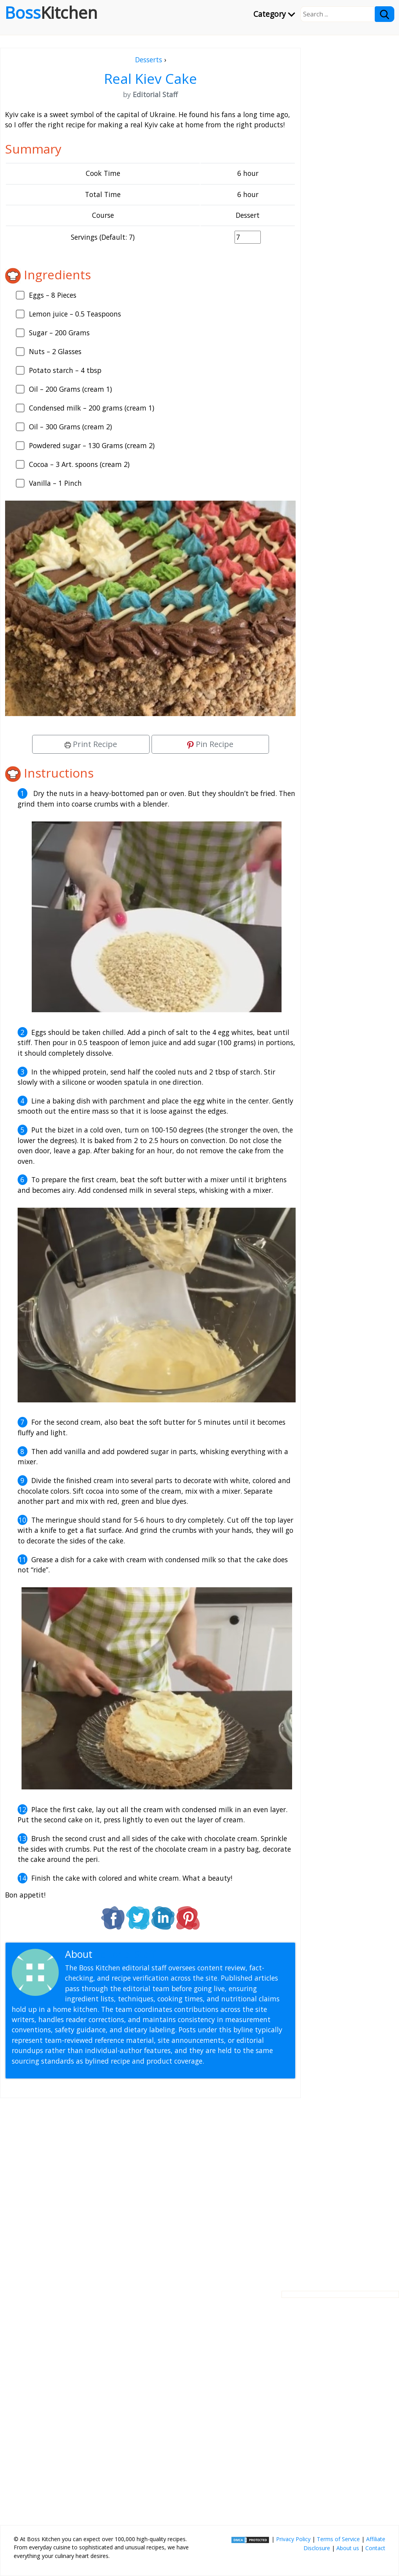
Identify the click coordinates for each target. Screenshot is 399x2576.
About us (347, 2548)
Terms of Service (338, 2539)
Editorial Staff (125, 1954)
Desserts (148, 59)
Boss (51, 13)
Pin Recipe (210, 744)
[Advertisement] (150, 2188)
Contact (375, 2548)
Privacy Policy (293, 2539)
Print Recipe (91, 744)
